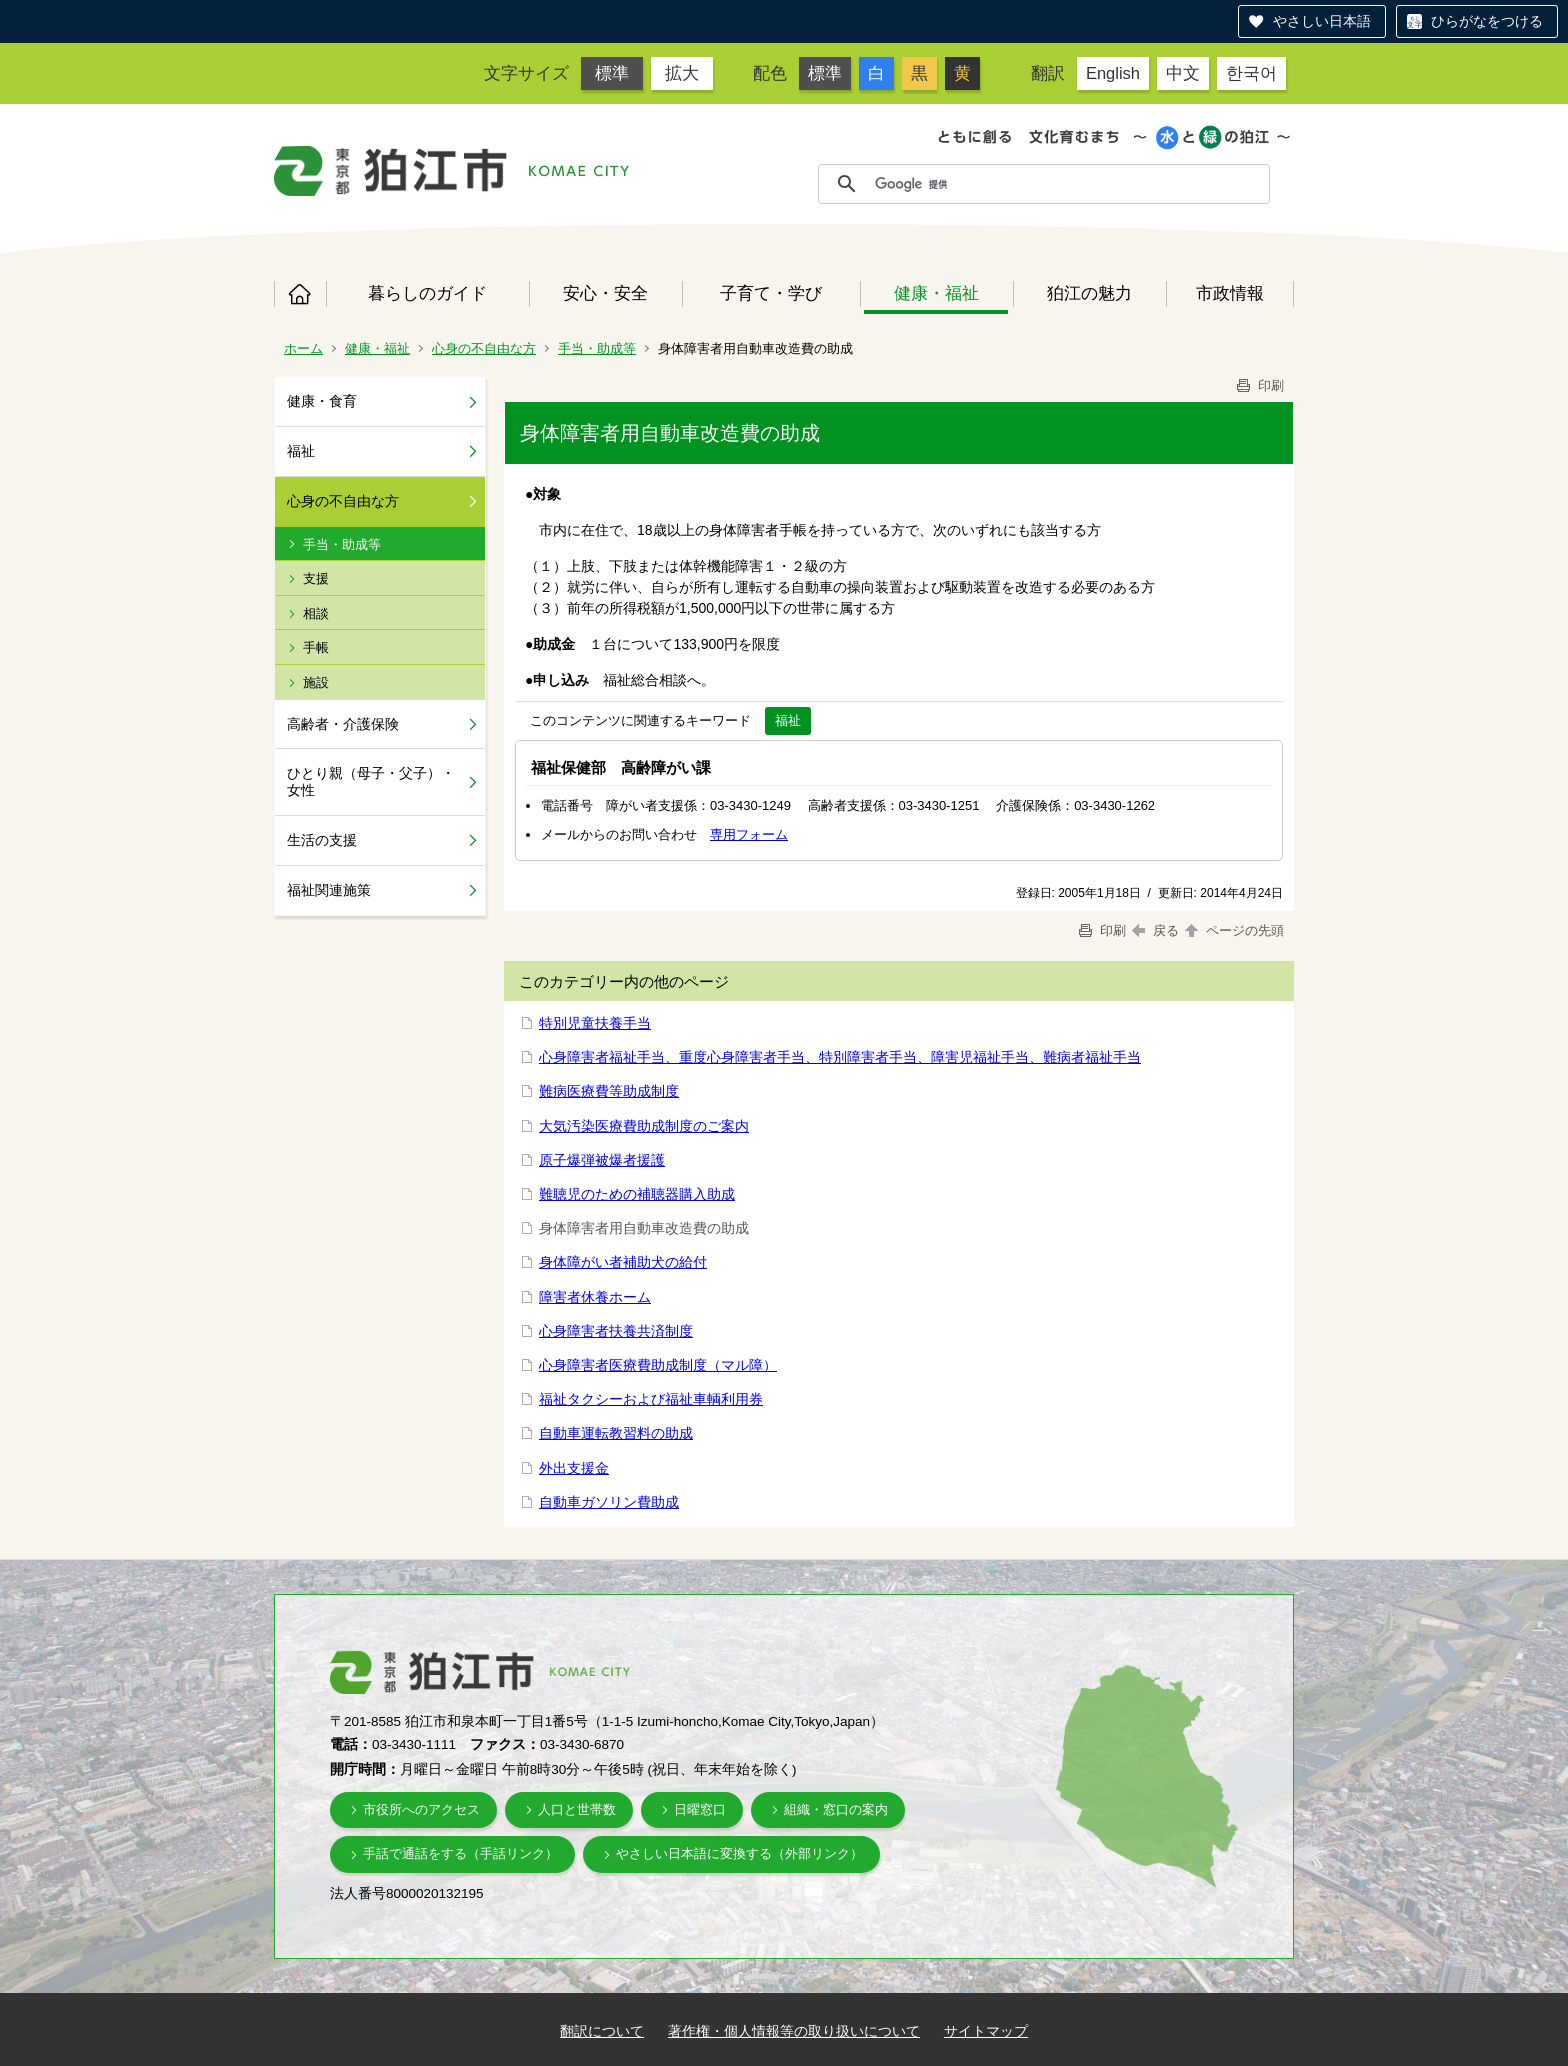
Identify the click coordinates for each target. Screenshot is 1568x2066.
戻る (1155, 930)
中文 (1183, 73)
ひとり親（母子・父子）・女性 (371, 781)
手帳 (316, 647)
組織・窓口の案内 (836, 1809)
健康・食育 (322, 401)
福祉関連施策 (329, 890)
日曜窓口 (700, 1809)
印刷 (1259, 385)
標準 (612, 73)
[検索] (1067, 184)
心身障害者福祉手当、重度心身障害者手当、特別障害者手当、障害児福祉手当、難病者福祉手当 (840, 1057)
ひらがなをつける (1487, 21)
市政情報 (1230, 293)
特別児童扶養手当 (595, 1023)
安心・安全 (605, 293)
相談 (316, 613)
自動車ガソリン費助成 (609, 1502)
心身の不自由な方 (484, 348)
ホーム (300, 294)
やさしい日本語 (1322, 21)
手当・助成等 (597, 348)
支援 (316, 578)
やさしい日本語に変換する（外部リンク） (739, 1853)
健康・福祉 (936, 293)
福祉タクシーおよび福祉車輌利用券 (651, 1399)
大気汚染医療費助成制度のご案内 (644, 1126)
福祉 (301, 451)
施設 (316, 682)
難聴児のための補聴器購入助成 (637, 1194)
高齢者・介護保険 (343, 724)
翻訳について (602, 2031)
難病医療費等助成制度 (609, 1091)
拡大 (682, 73)
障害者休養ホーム (595, 1297)
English (1113, 73)
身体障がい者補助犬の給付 (623, 1262)
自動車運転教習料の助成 (616, 1433)
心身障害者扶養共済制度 (616, 1331)
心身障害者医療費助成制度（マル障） (658, 1365)
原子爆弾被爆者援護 (602, 1160)
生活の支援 (322, 840)
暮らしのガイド (427, 293)
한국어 (1251, 73)
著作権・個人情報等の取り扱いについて (794, 2031)
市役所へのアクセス (421, 1809)
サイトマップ (986, 2031)
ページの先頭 (1233, 930)
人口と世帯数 (577, 1809)
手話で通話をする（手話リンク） (460, 1853)
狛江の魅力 (1089, 293)
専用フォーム (749, 834)
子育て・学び (771, 293)
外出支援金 (574, 1468)
